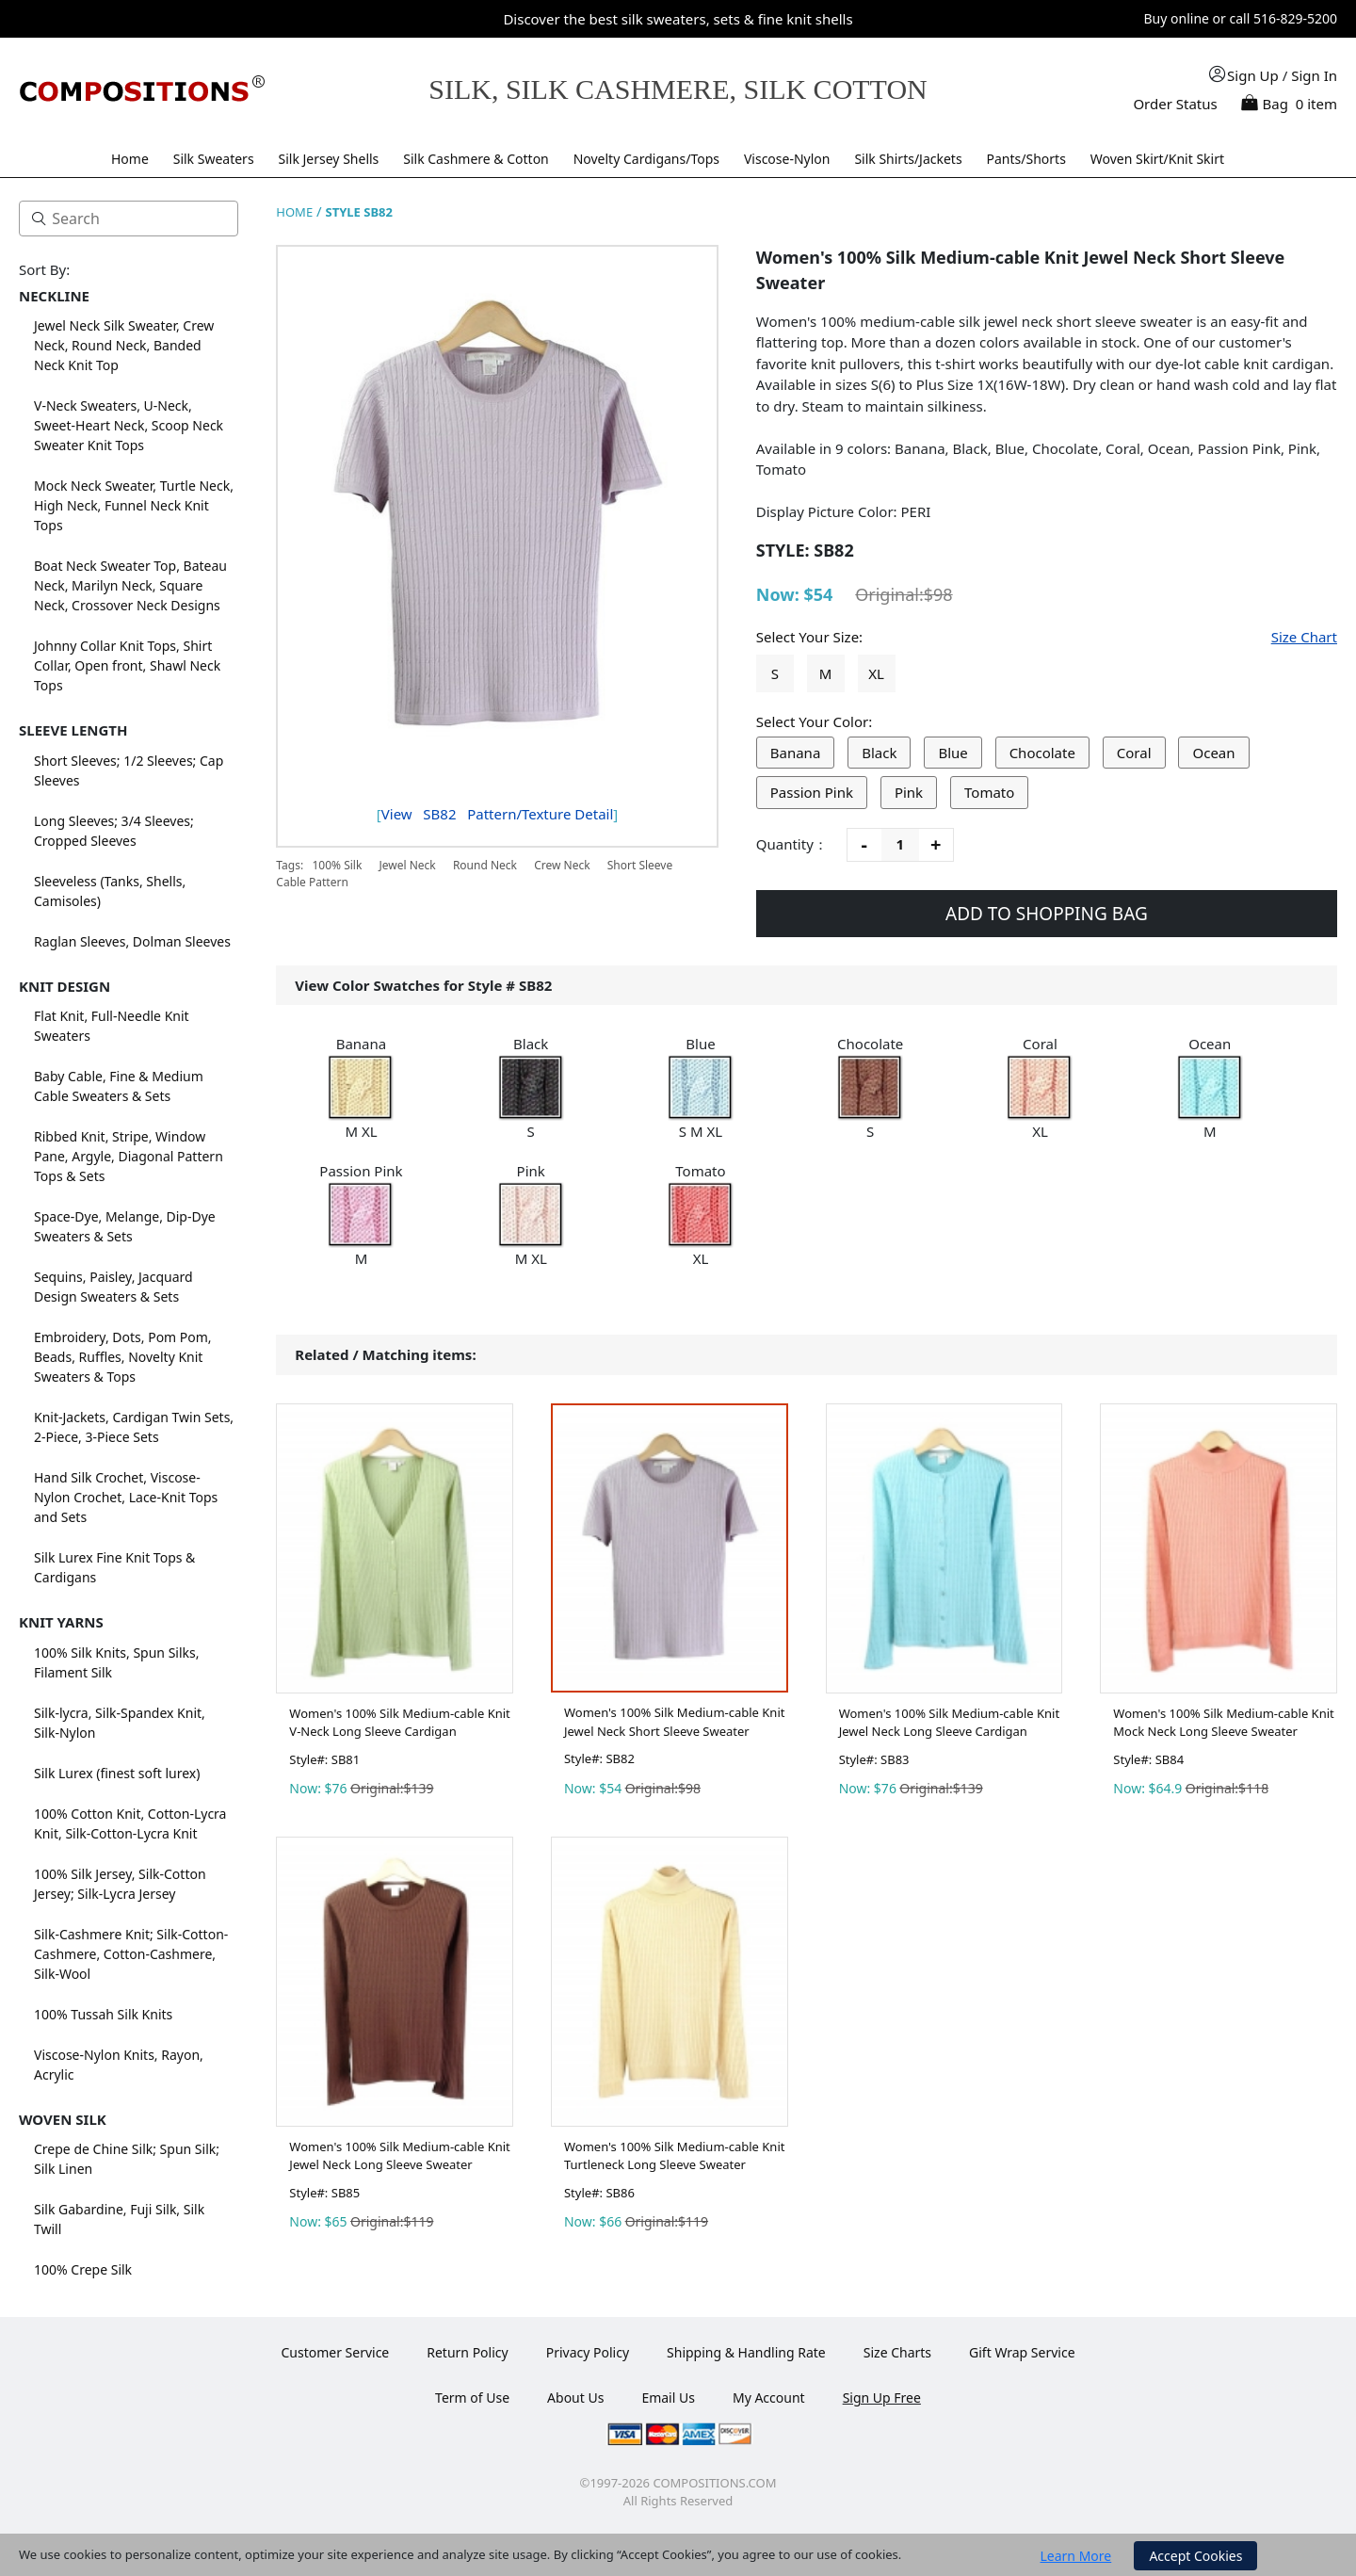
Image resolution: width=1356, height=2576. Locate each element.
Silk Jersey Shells (329, 159)
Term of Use (472, 2397)
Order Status (1175, 103)
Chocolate (1042, 752)
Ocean (1213, 752)
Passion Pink (811, 792)
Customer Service (335, 2352)
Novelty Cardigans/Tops (646, 159)
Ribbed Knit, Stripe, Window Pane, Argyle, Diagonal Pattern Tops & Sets (128, 1156)
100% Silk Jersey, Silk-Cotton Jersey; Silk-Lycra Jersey (120, 1884)
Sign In (1314, 75)
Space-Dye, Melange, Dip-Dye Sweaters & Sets (125, 1226)
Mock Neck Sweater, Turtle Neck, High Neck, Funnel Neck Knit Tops (134, 505)
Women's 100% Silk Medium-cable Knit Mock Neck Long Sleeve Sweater (1223, 1723)
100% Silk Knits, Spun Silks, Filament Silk (117, 1662)
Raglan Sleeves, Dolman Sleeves (132, 941)
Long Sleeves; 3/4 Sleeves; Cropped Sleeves (114, 831)
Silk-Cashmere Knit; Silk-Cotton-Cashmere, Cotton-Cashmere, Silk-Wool (131, 1954)
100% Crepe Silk (83, 2269)
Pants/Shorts (1026, 159)
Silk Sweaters (213, 159)
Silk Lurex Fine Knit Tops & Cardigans (114, 1567)
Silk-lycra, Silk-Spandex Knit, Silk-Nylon (119, 1723)
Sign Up (1253, 75)
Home (130, 159)
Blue (952, 752)
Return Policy (467, 2352)
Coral (1134, 752)
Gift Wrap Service (1022, 2352)
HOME (294, 211)
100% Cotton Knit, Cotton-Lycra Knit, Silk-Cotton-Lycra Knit (130, 1823)
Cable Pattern (311, 882)
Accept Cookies (1195, 2556)
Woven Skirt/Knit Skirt (1157, 159)
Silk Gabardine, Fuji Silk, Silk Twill (119, 2219)
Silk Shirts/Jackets (907, 159)
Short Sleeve (640, 865)
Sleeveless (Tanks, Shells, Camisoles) (110, 891)
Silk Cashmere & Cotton (476, 159)
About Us (575, 2397)
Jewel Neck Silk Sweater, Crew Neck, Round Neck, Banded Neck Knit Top (124, 345)
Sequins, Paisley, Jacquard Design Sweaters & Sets (113, 1286)
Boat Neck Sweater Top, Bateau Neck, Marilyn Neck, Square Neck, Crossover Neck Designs (130, 585)
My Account (769, 2397)
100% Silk (337, 865)
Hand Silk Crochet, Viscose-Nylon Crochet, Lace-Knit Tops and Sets (126, 1497)
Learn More (1076, 2556)
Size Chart (1304, 636)
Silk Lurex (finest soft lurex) (117, 1773)
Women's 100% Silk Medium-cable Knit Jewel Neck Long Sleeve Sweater (399, 2156)
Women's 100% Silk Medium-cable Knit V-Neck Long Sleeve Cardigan (399, 1723)
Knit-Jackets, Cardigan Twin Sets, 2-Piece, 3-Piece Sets (134, 1427)
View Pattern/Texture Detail (497, 813)
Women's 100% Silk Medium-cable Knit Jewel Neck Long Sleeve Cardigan (949, 1723)
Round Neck (485, 865)
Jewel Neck (407, 865)
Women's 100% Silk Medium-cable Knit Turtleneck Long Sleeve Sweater (674, 2156)
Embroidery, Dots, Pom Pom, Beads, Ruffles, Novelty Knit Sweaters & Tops (123, 1356)
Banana (795, 752)
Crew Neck (561, 865)
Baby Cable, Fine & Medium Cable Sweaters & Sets (118, 1086)
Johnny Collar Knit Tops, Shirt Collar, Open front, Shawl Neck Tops (127, 665)
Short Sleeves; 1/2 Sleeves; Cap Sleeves (128, 770)
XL (876, 673)
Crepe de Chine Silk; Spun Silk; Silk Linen (126, 2159)
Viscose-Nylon (787, 159)
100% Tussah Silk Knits (103, 2014)
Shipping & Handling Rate (746, 2352)
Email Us (668, 2397)
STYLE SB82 (359, 211)
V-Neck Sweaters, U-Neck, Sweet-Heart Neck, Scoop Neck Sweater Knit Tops (128, 425)
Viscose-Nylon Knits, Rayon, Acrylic (118, 2064)
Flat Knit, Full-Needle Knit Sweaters (111, 1026)
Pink (909, 792)
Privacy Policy (587, 2352)
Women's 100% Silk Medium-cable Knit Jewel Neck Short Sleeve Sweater (674, 1722)
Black (879, 752)
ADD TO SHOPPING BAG (1046, 913)
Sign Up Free (882, 2397)
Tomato (989, 792)
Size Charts (897, 2352)
